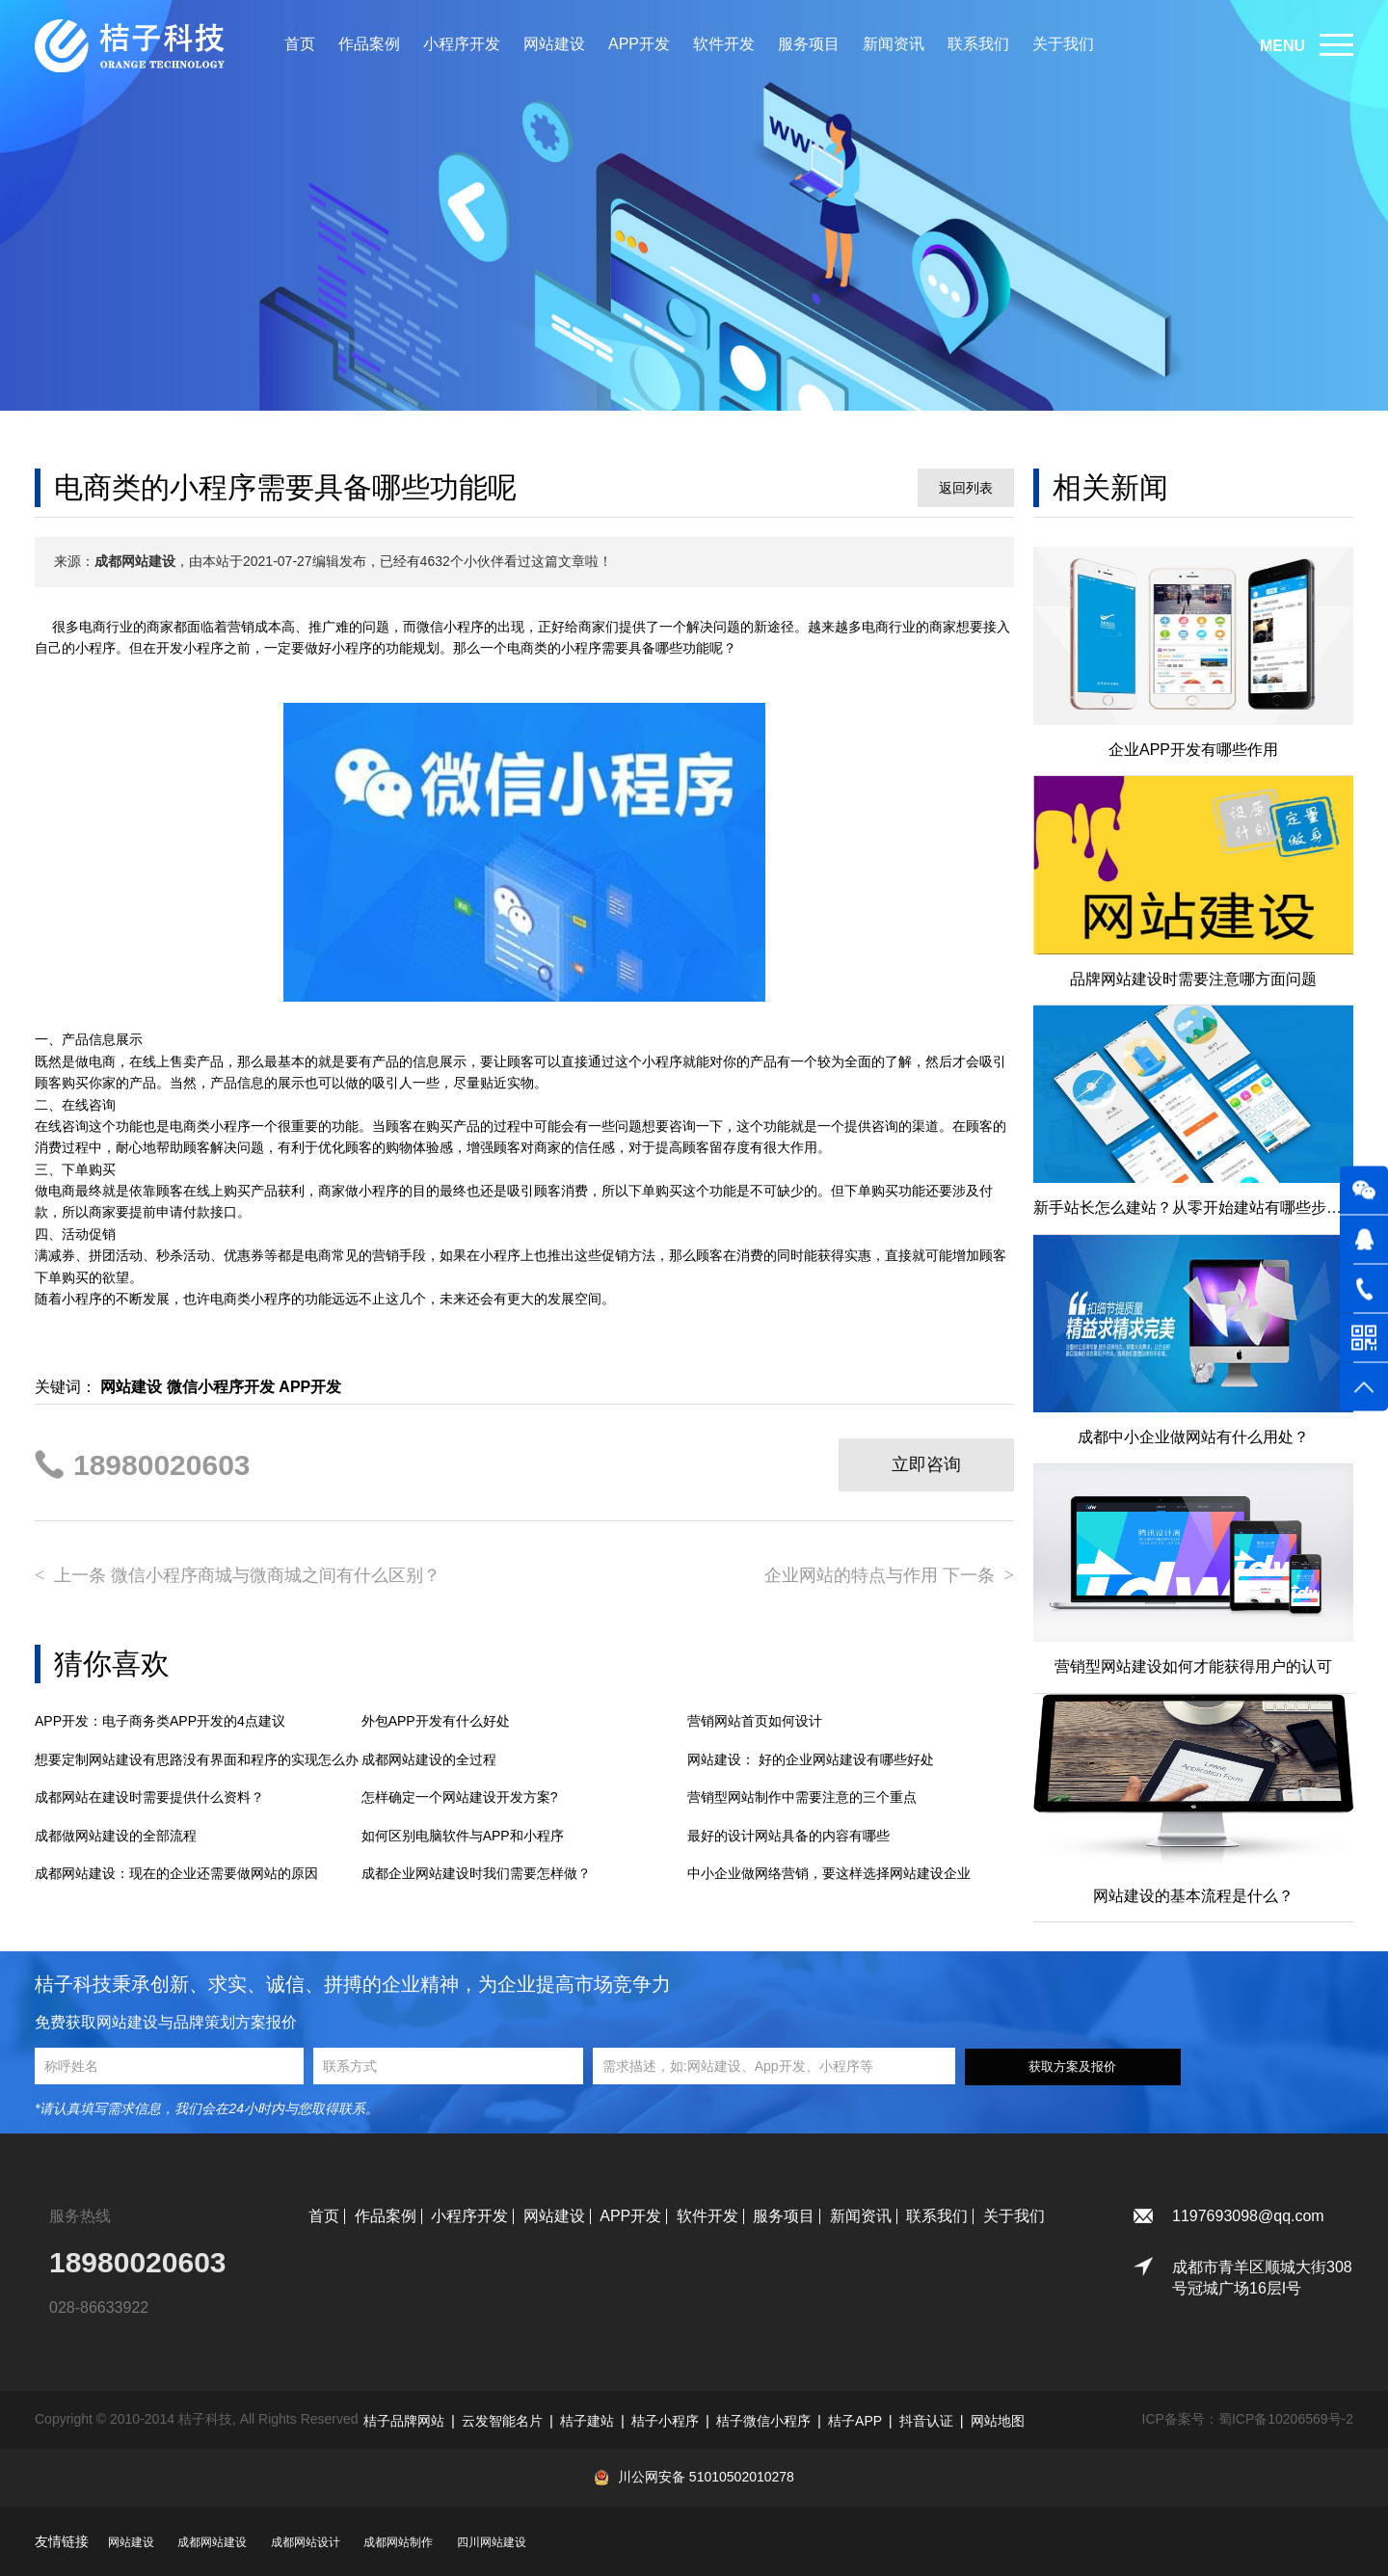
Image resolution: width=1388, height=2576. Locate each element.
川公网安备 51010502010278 (706, 2476)
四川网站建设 (491, 2542)
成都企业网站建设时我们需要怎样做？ (476, 1873)
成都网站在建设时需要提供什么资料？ (149, 1797)
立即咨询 (926, 1464)
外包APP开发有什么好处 (435, 1721)
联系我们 (978, 44)
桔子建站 (587, 2420)
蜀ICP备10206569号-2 (1285, 2419)
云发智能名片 (502, 2420)
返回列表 (966, 488)
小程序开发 (461, 44)
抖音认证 (926, 2420)
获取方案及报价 (1072, 2066)
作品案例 (369, 44)
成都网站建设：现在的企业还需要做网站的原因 (176, 1873)
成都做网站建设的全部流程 (116, 1835)
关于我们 (1063, 44)
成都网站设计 (305, 2542)
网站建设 (554, 44)
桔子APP (855, 2420)
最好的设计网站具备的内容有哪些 (788, 1835)
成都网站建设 (212, 2542)
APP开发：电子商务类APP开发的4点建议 (160, 1721)
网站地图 (998, 2420)
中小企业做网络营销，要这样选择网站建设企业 (829, 1873)
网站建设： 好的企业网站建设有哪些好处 (810, 1759)
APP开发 (639, 44)
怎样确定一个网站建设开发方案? (459, 1797)
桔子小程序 (665, 2420)
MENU (1282, 46)
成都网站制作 (398, 2542)
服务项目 (809, 44)
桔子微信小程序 (763, 2420)
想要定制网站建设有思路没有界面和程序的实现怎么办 (197, 1759)
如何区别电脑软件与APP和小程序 (462, 1835)
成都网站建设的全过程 (428, 1759)
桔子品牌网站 (403, 2420)
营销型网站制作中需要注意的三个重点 (802, 1797)
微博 (757, 2286)
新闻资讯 (893, 44)
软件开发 (724, 44)
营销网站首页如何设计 (754, 1721)
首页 (299, 44)
